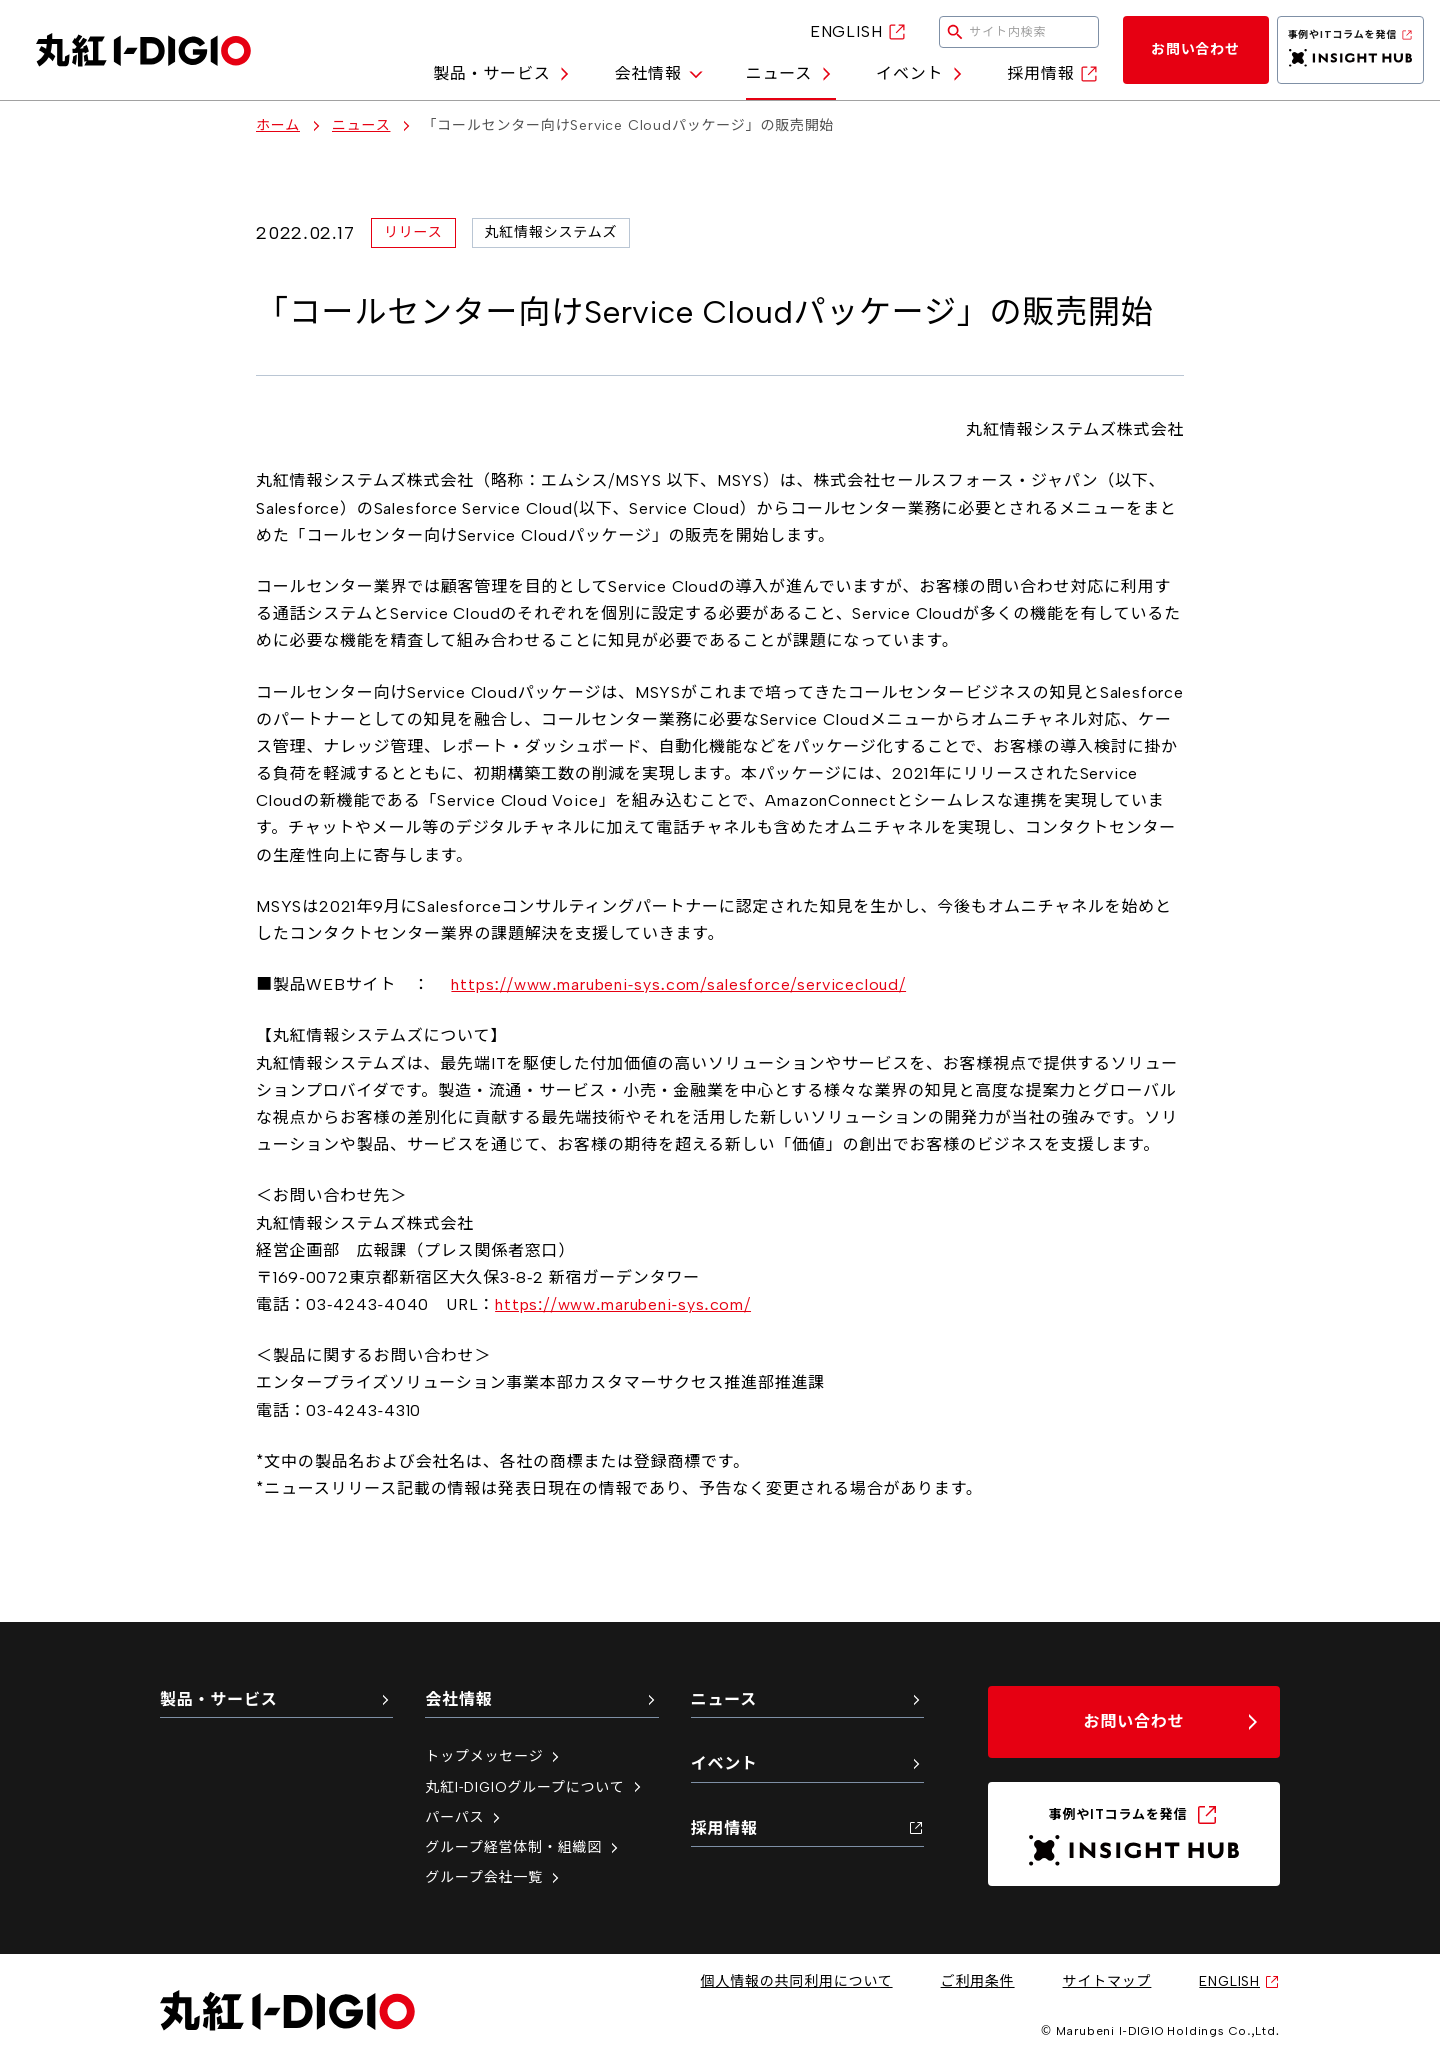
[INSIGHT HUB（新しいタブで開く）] (1351, 50)
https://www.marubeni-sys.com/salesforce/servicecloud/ (678, 984)
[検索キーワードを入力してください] (1019, 32)
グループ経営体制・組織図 (523, 1847)
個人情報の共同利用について (797, 1981)
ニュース (791, 74)
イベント (921, 74)
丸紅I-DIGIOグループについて (534, 1787)
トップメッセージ (494, 1756)
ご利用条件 (978, 1981)
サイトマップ (1107, 1981)
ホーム (278, 126)
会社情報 (659, 74)
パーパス (464, 1817)
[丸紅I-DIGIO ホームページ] (143, 50)
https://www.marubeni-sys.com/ (623, 1304)
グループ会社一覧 (494, 1877)
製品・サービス (504, 74)
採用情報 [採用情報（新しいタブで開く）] (1052, 74)
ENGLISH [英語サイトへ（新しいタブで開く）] (858, 32)
